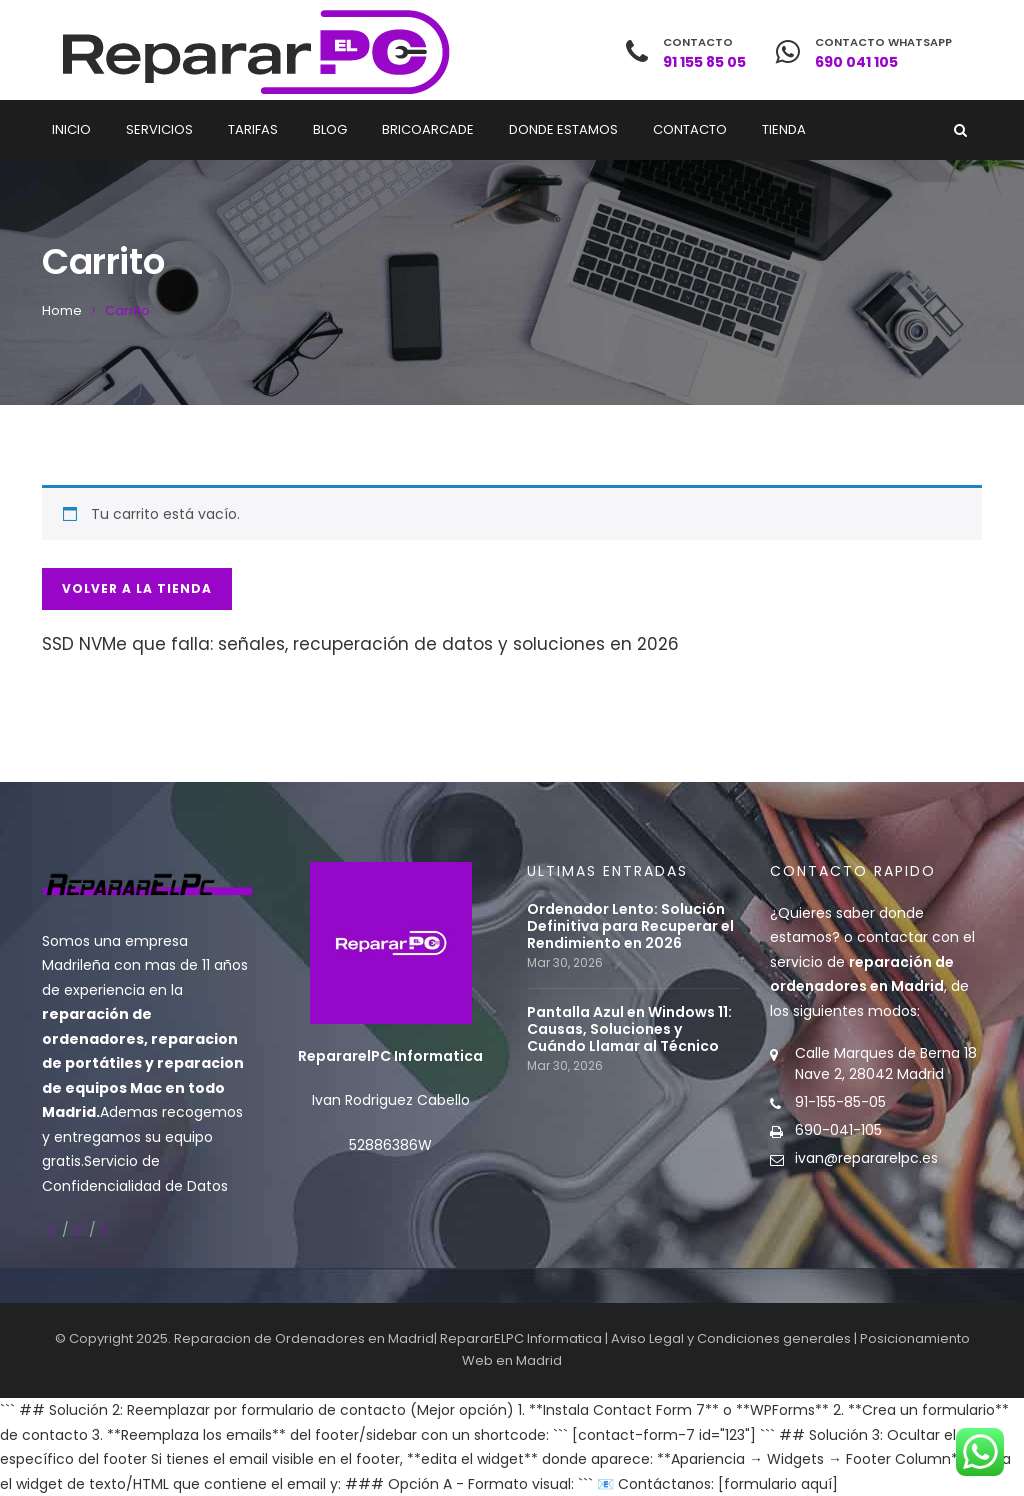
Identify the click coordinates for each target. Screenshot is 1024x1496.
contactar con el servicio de (872, 961)
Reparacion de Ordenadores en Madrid (304, 1338)
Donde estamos (563, 129)
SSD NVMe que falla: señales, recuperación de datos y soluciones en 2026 (360, 644)
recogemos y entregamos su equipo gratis (142, 1136)
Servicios (159, 129)
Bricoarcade (428, 129)
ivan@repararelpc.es (866, 1158)
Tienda (784, 129)
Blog (330, 129)
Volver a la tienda (137, 588)
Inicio (71, 129)
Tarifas (253, 129)
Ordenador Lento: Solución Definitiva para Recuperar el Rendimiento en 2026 (630, 926)
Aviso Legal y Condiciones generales (731, 1338)
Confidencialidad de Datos (135, 1186)
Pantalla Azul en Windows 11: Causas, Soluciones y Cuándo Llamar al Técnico (629, 1029)
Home (62, 310)
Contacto (690, 129)
